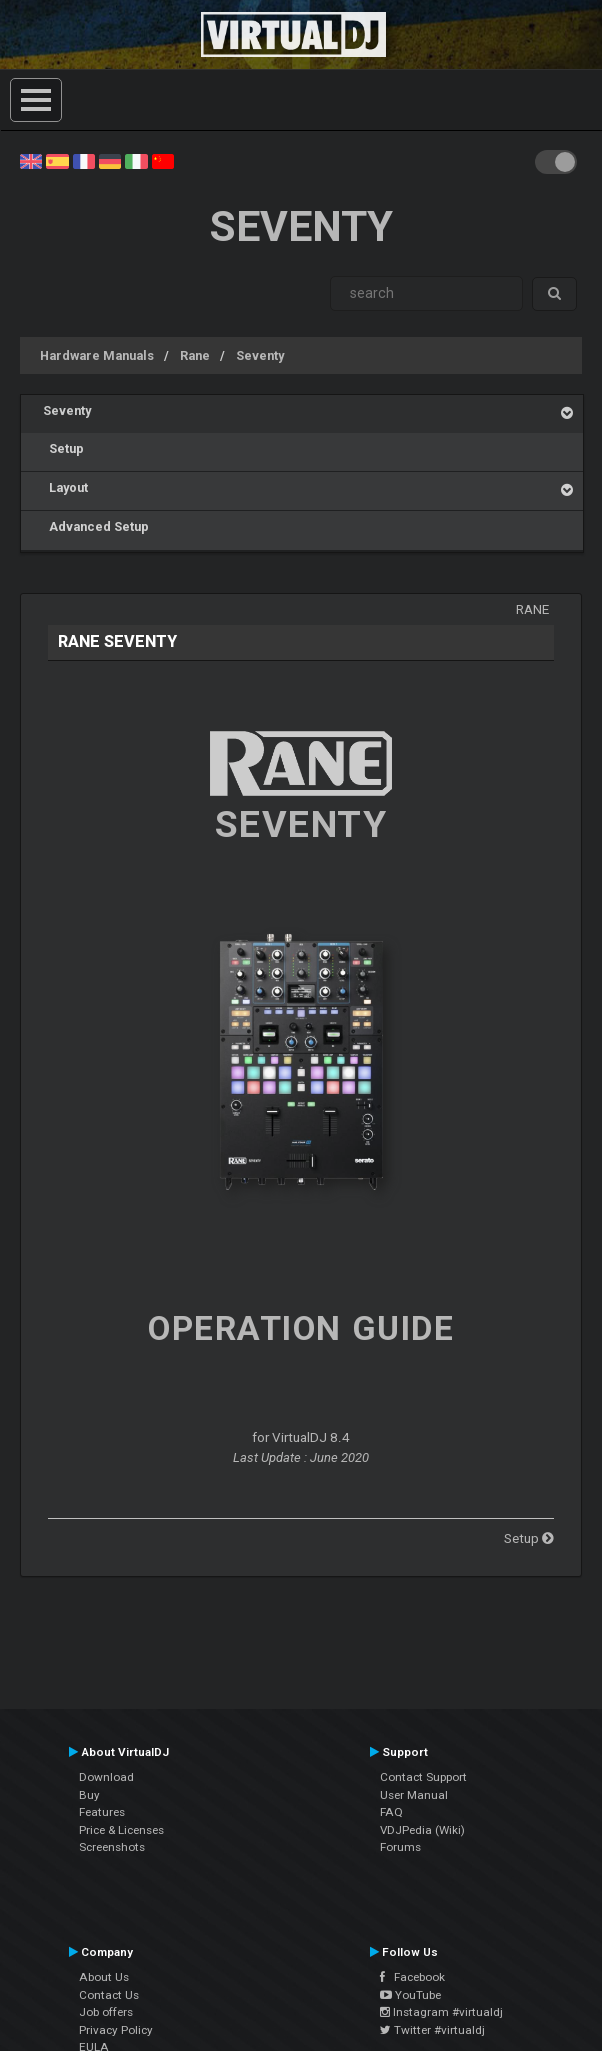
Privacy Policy (116, 2030)
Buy (89, 1795)
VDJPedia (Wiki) (422, 1830)
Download (106, 1777)
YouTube (410, 1995)
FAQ (391, 1812)
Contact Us (109, 1995)
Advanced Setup (96, 526)
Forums (400, 1847)
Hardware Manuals (97, 355)
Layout (65, 487)
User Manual (414, 1795)
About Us (104, 1977)
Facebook (412, 1977)
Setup (63, 448)
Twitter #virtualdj (432, 2030)
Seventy (260, 355)
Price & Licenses (121, 1830)
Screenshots (112, 1847)
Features (102, 1812)
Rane (195, 355)
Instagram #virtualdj (441, 2012)
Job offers (106, 2012)
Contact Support (423, 1777)
